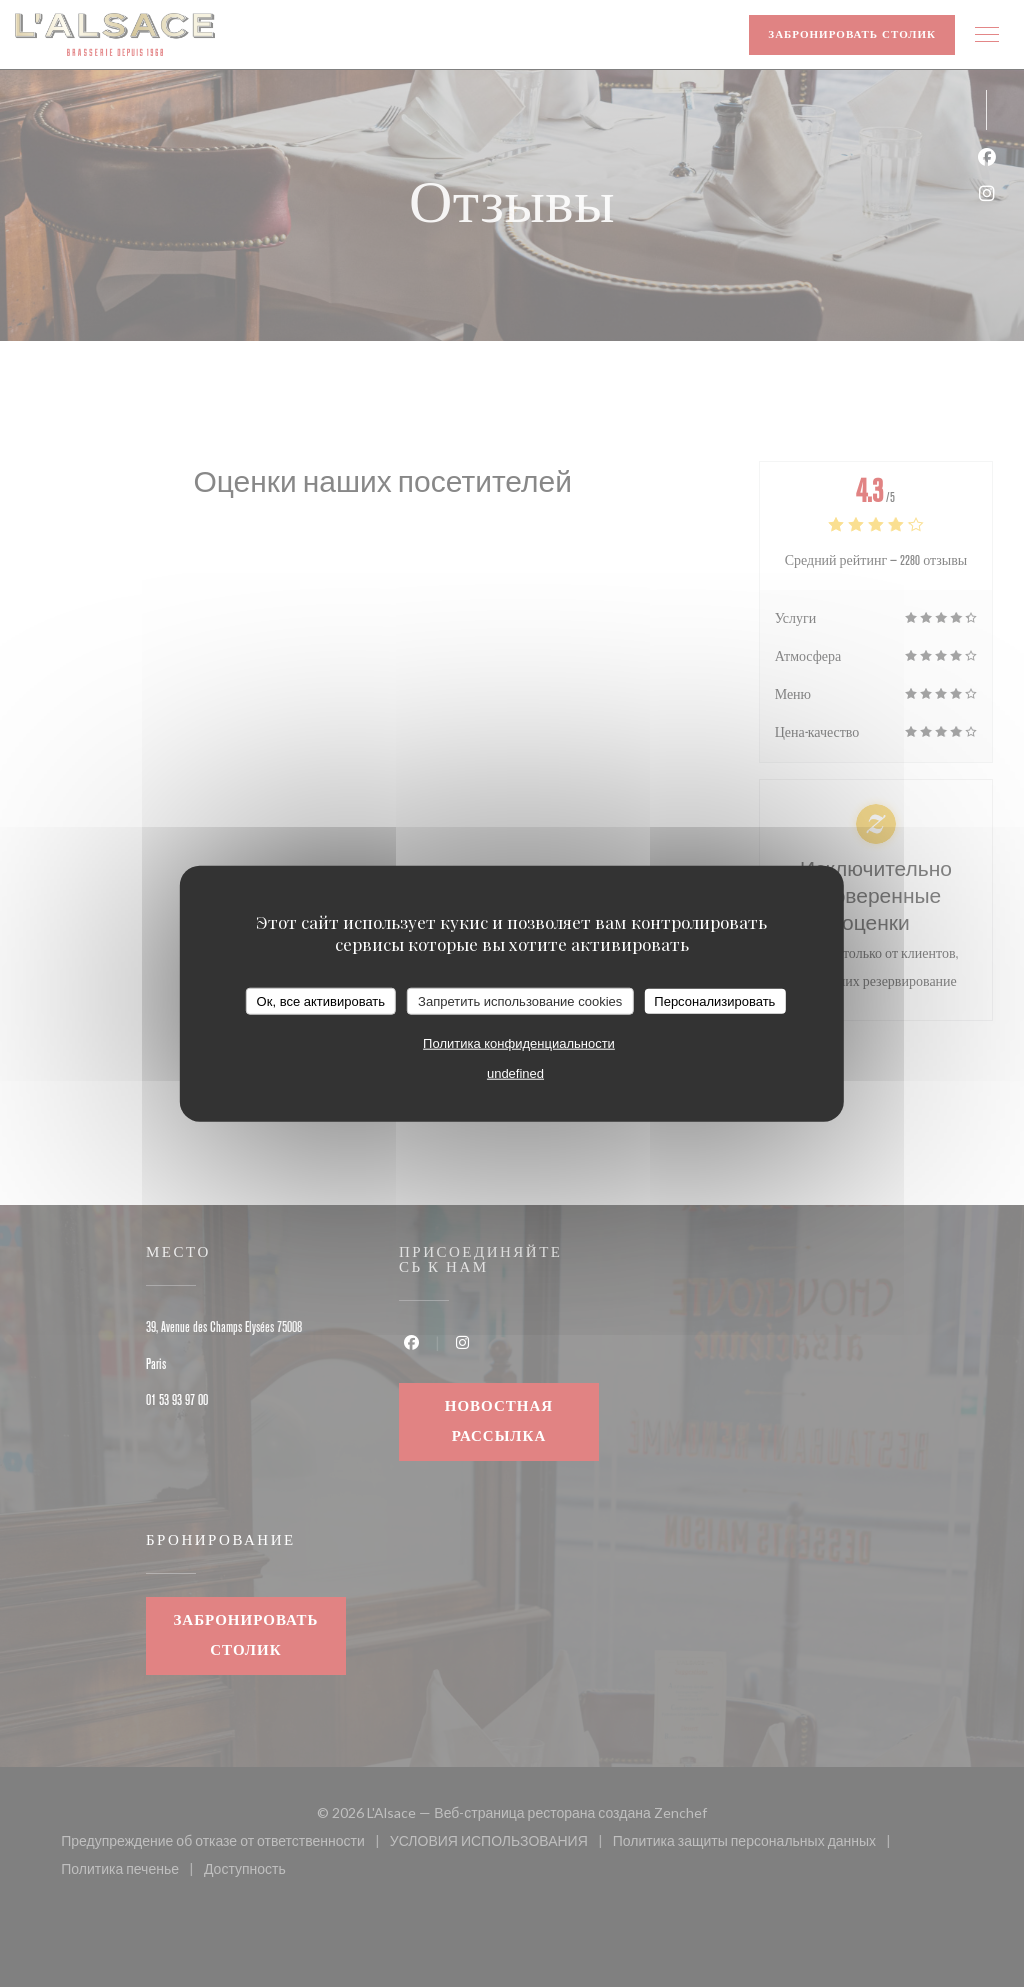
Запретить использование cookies (520, 1000)
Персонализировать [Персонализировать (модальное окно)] (714, 1000)
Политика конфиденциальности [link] (519, 1043)
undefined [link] (515, 1073)
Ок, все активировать (321, 1000)
